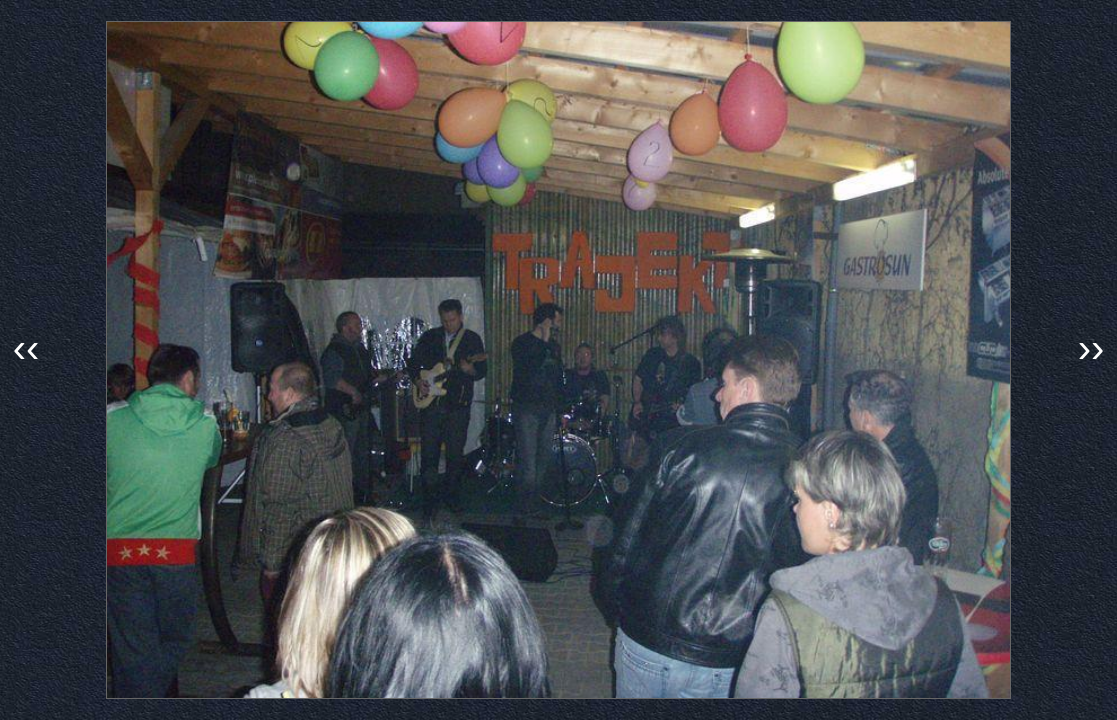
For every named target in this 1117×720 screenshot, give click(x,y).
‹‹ (26, 348)
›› (1091, 348)
